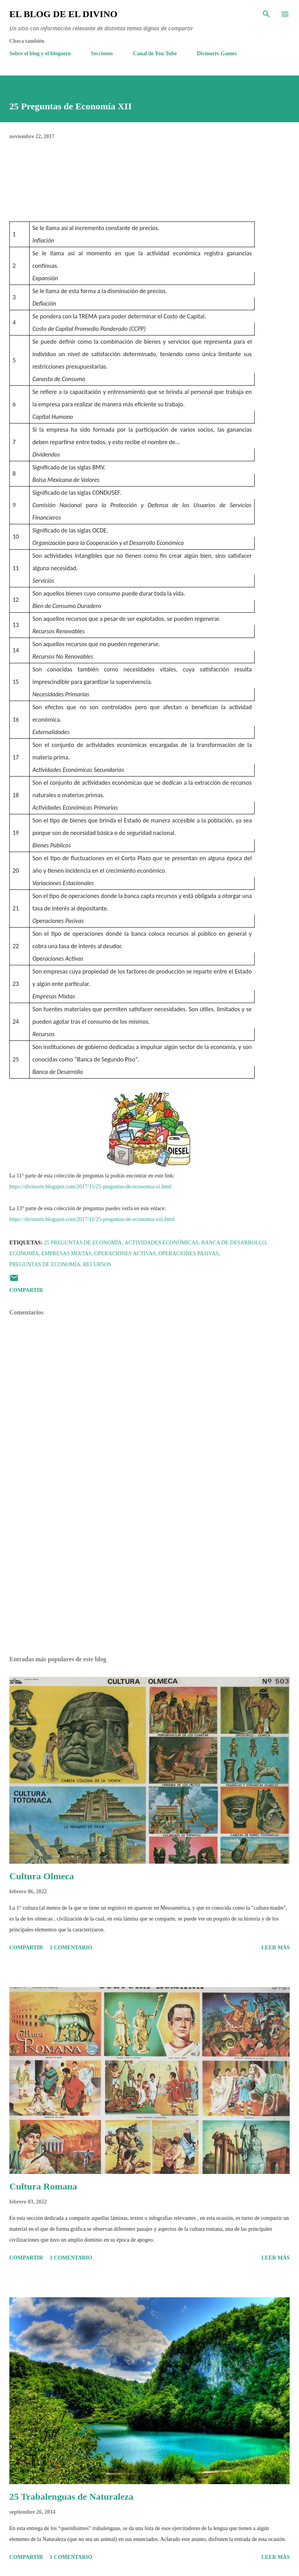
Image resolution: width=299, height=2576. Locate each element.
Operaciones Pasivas (188, 1253)
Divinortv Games (217, 53)
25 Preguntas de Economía (83, 1243)
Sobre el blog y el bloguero (40, 53)
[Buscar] (266, 14)
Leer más (275, 1947)
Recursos (97, 1264)
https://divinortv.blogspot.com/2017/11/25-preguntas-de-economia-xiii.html (91, 1219)
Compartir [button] (26, 1290)
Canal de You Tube (155, 53)
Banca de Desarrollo (233, 1243)
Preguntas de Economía (44, 1264)
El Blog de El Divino (63, 14)
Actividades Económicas (162, 1243)
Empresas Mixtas (66, 1253)
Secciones (102, 53)
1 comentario (71, 1947)
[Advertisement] (149, 1576)
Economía (24, 1253)
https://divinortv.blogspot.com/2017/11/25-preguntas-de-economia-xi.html (90, 1187)
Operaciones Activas (125, 1253)
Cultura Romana (43, 2186)
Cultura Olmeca (41, 1876)
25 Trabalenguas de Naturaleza (71, 2497)
